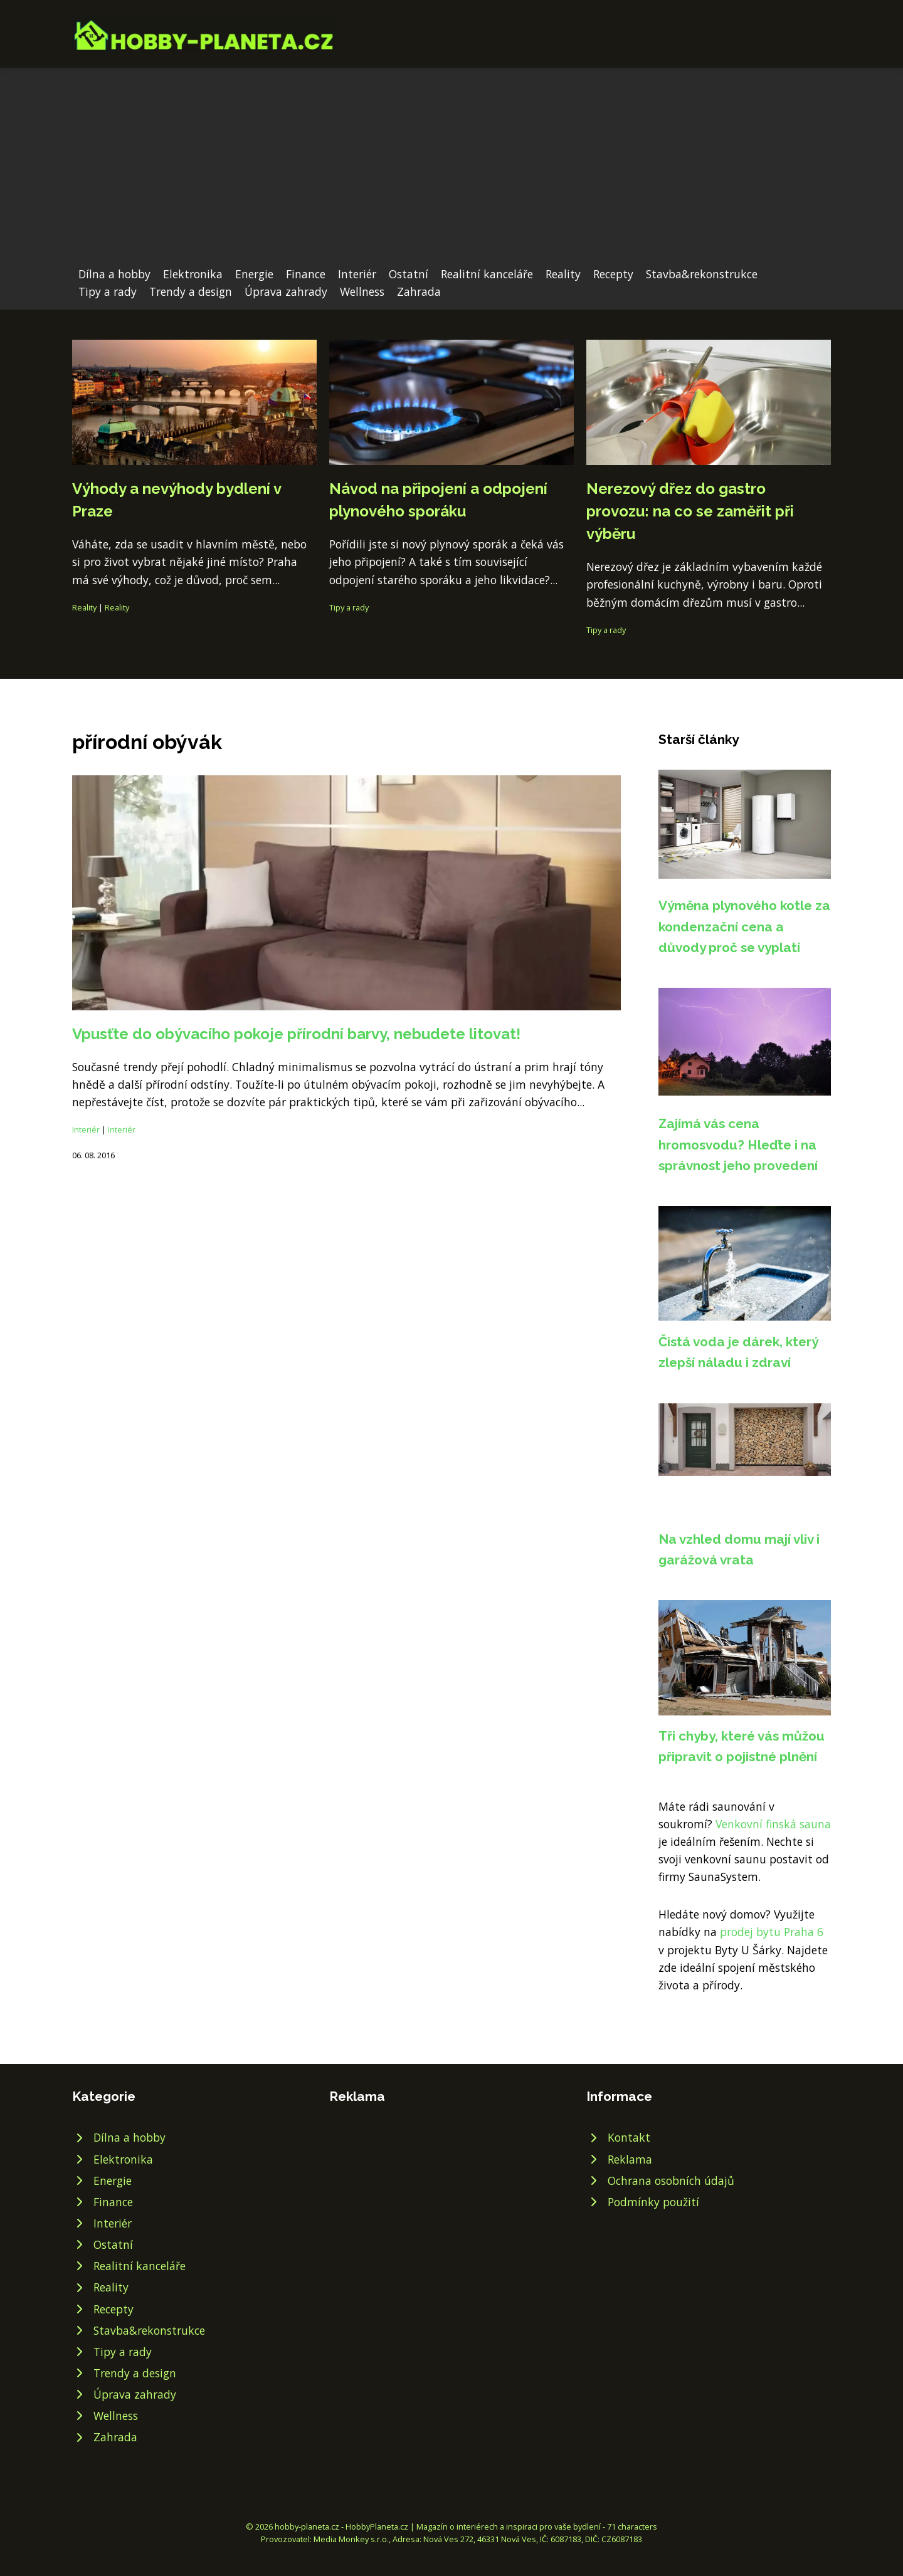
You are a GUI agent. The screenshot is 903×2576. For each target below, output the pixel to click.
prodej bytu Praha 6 (771, 1931)
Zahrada (419, 291)
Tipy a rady (107, 291)
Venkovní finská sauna (773, 1823)
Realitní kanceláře (487, 273)
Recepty (613, 273)
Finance (305, 273)
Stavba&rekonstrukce (702, 273)
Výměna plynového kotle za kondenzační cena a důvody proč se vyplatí (744, 926)
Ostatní (408, 273)
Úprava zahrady (286, 291)
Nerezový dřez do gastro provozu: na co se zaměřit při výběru (690, 511)
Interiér (357, 273)
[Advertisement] (451, 171)
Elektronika (193, 273)
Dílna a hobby (114, 273)
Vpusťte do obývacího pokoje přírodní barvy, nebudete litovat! (296, 1034)
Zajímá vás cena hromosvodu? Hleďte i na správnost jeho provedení (738, 1144)
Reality (563, 273)
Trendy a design (190, 291)
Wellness (362, 291)
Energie (254, 273)
